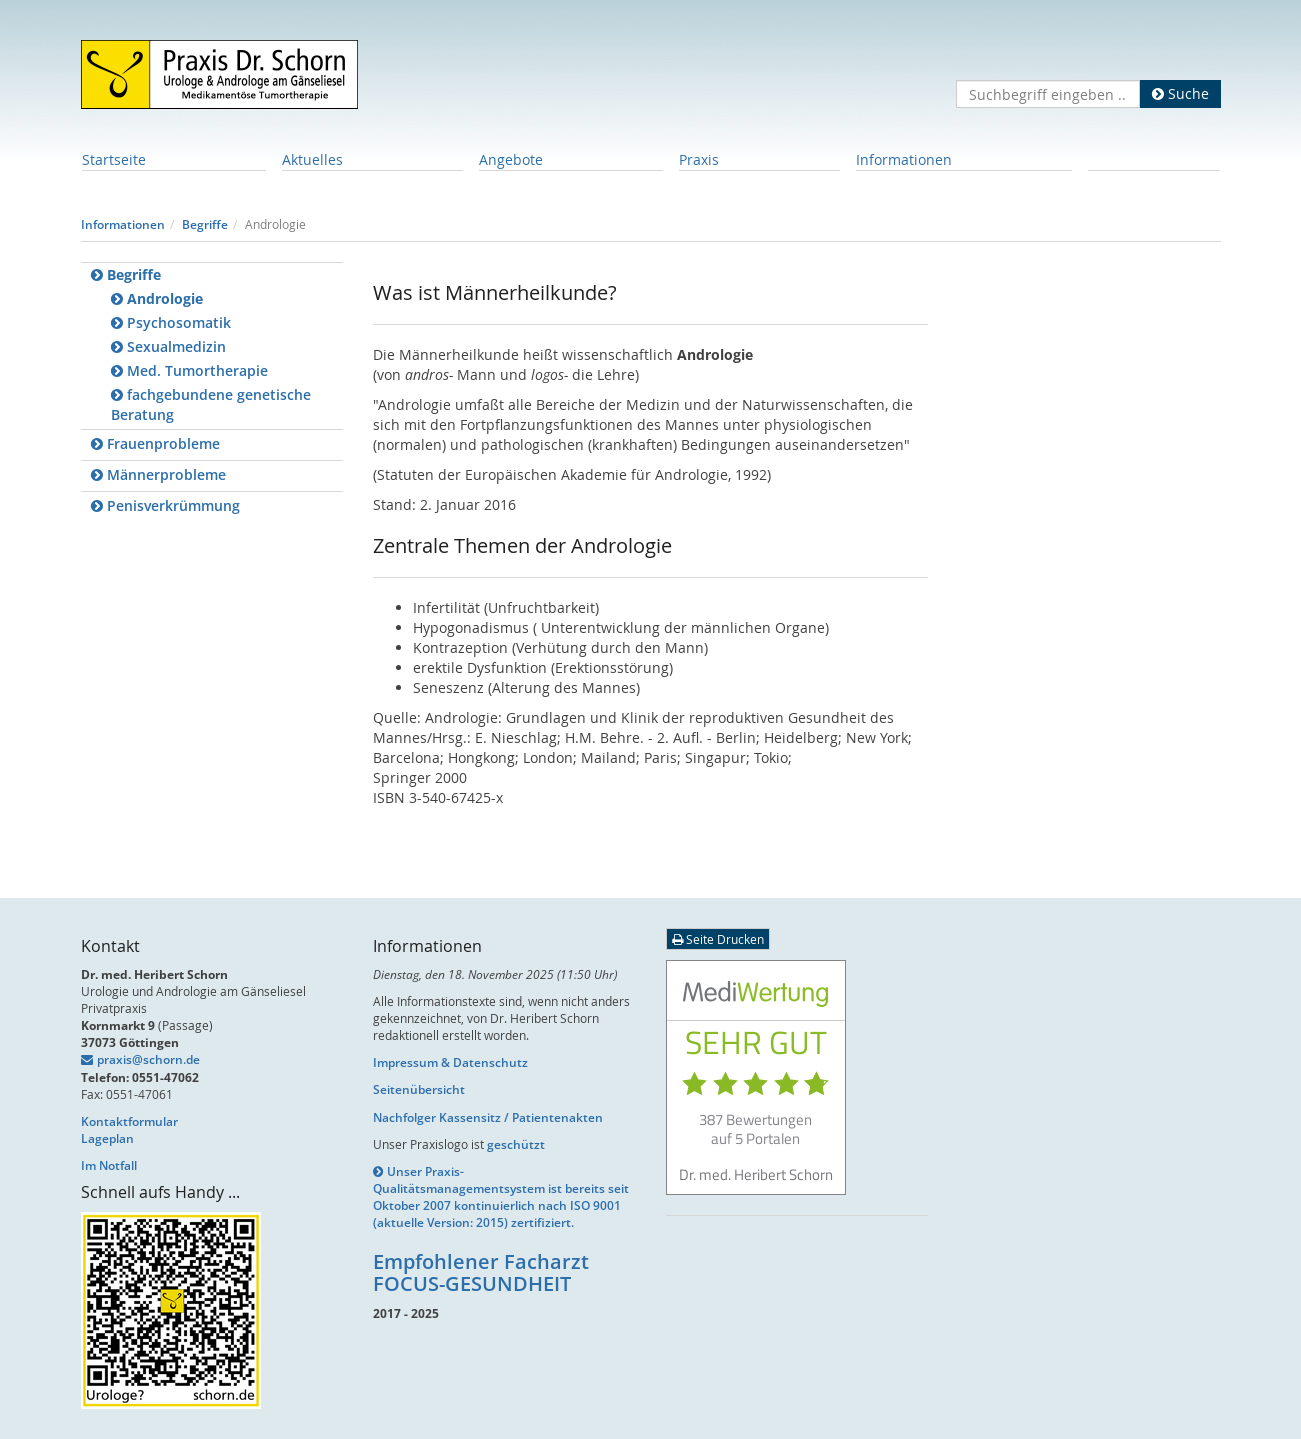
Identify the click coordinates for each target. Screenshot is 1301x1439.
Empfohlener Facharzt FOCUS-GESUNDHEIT (481, 1272)
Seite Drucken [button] (718, 939)
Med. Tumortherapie (189, 370)
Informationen (904, 159)
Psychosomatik (171, 322)
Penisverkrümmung (165, 505)
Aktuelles (312, 159)
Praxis (699, 159)
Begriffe (205, 224)
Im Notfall (109, 1165)
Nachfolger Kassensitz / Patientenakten (488, 1117)
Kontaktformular (129, 1121)
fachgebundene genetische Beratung (211, 404)
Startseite (114, 159)
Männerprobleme (158, 474)
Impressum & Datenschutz (450, 1062)
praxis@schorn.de (148, 1059)
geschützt (516, 1144)
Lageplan (107, 1138)
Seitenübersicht (419, 1089)
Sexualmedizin (168, 346)
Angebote (511, 159)
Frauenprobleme (155, 443)
